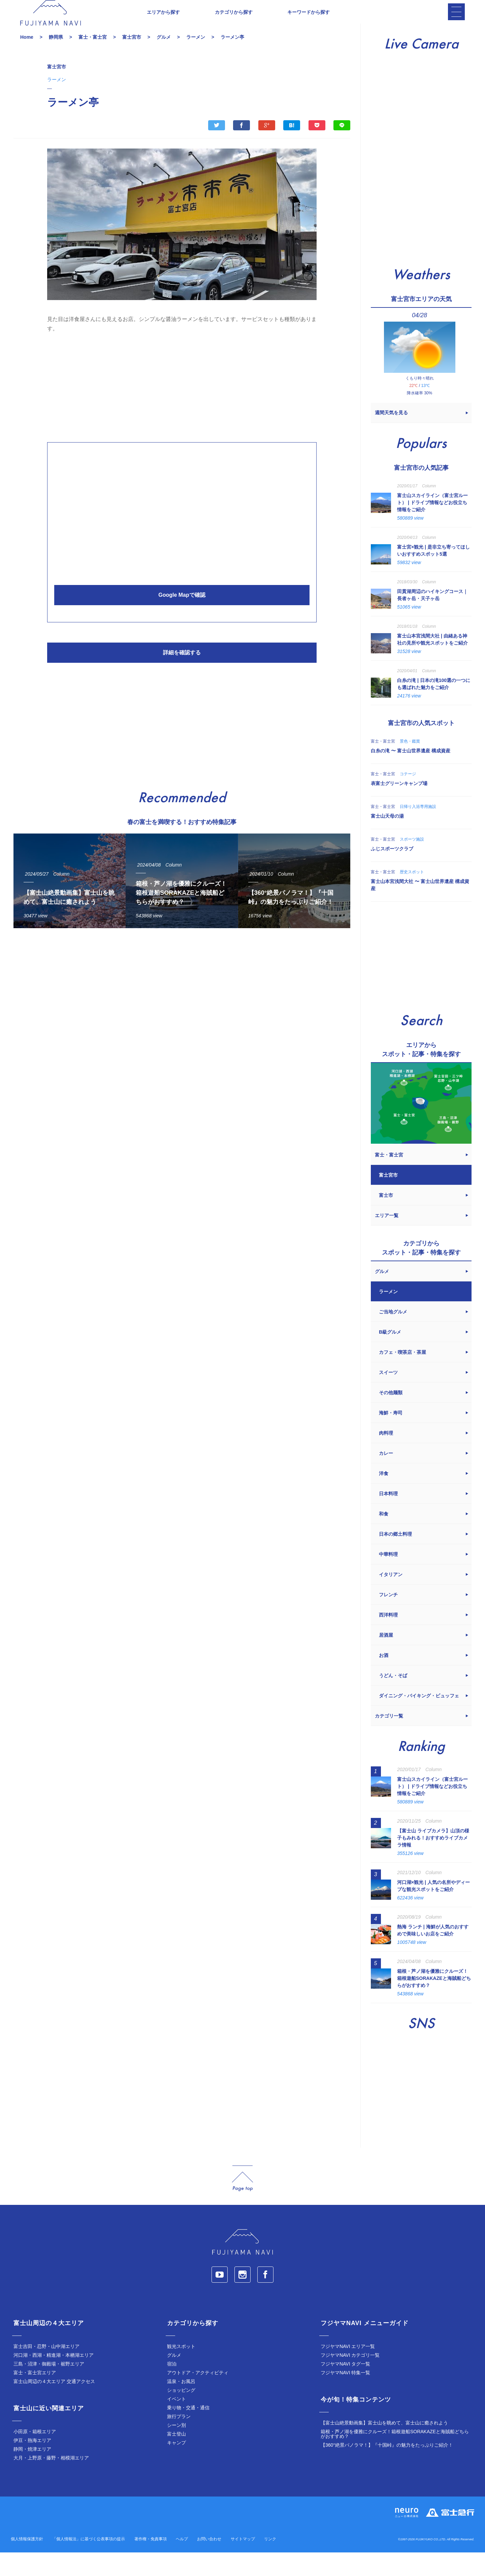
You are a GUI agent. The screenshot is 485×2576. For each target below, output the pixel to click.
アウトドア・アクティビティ (197, 2396)
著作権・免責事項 (150, 2562)
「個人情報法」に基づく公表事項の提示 (88, 2562)
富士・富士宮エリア (34, 2396)
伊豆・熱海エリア (32, 2463)
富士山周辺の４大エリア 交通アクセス (54, 2405)
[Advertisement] (181, 409)
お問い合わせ (209, 2562)
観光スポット (181, 2370)
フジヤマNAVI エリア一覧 (348, 2370)
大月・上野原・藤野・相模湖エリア (51, 2481)
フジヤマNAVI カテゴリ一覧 (350, 2378)
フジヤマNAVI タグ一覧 (345, 2387)
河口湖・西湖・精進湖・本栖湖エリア (53, 2378)
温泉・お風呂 (181, 2405)
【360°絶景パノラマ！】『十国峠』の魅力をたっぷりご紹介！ (387, 2468)
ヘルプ (182, 2562)
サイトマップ (243, 2562)
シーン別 (176, 2448)
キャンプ (176, 2466)
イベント (176, 2422)
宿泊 (171, 2387)
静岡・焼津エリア (32, 2472)
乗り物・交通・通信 (188, 2431)
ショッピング (181, 2413)
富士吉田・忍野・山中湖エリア (46, 2370)
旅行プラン (179, 2440)
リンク (270, 2562)
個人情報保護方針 (27, 2562)
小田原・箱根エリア (34, 2455)
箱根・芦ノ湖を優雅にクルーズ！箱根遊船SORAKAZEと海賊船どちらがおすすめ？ (395, 2457)
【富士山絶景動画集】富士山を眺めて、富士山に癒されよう (384, 2446)
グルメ (174, 2378)
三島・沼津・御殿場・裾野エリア (48, 2387)
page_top (242, 2202)
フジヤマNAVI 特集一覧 (345, 2396)
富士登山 (176, 2457)
